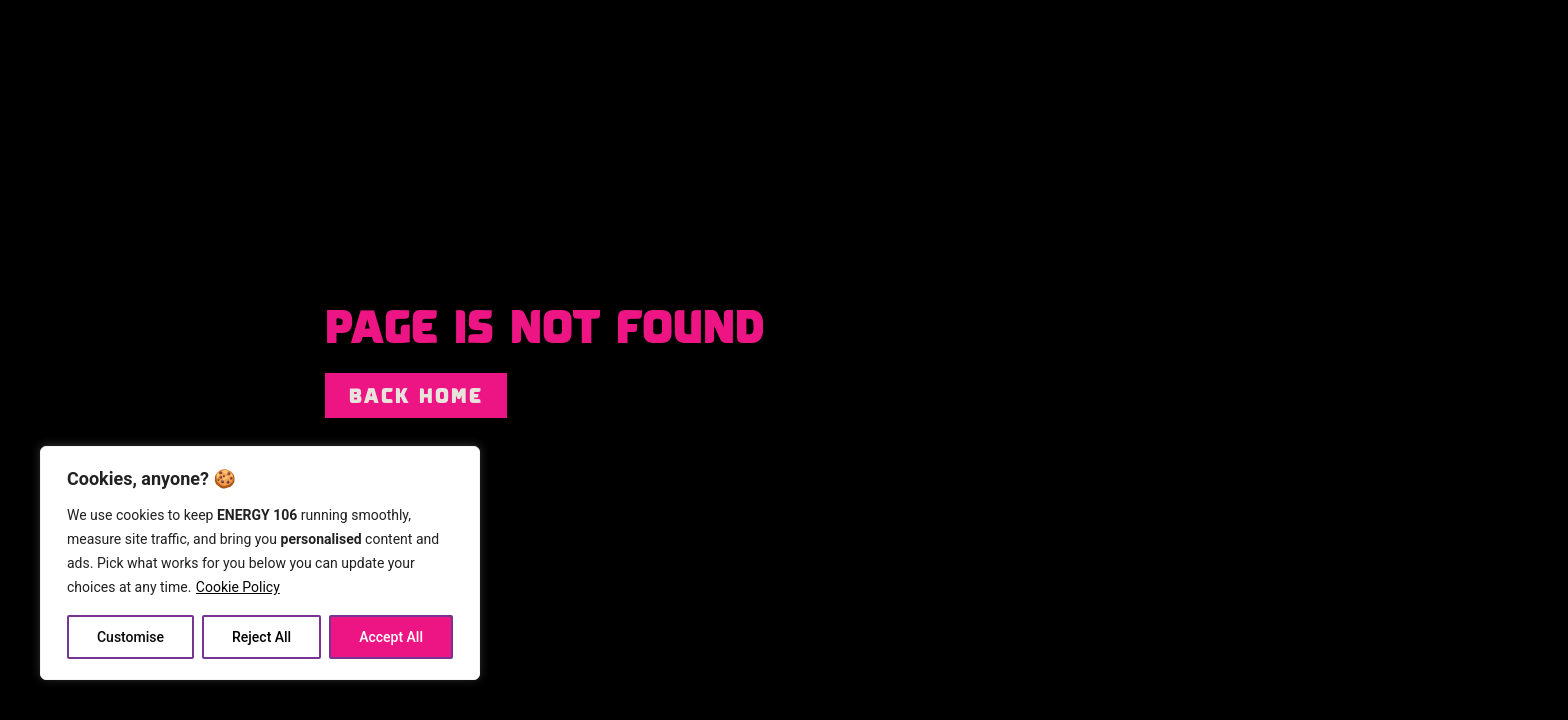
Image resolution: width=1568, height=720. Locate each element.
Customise (130, 637)
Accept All (391, 637)
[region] (260, 563)
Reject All (261, 637)
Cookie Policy (238, 587)
